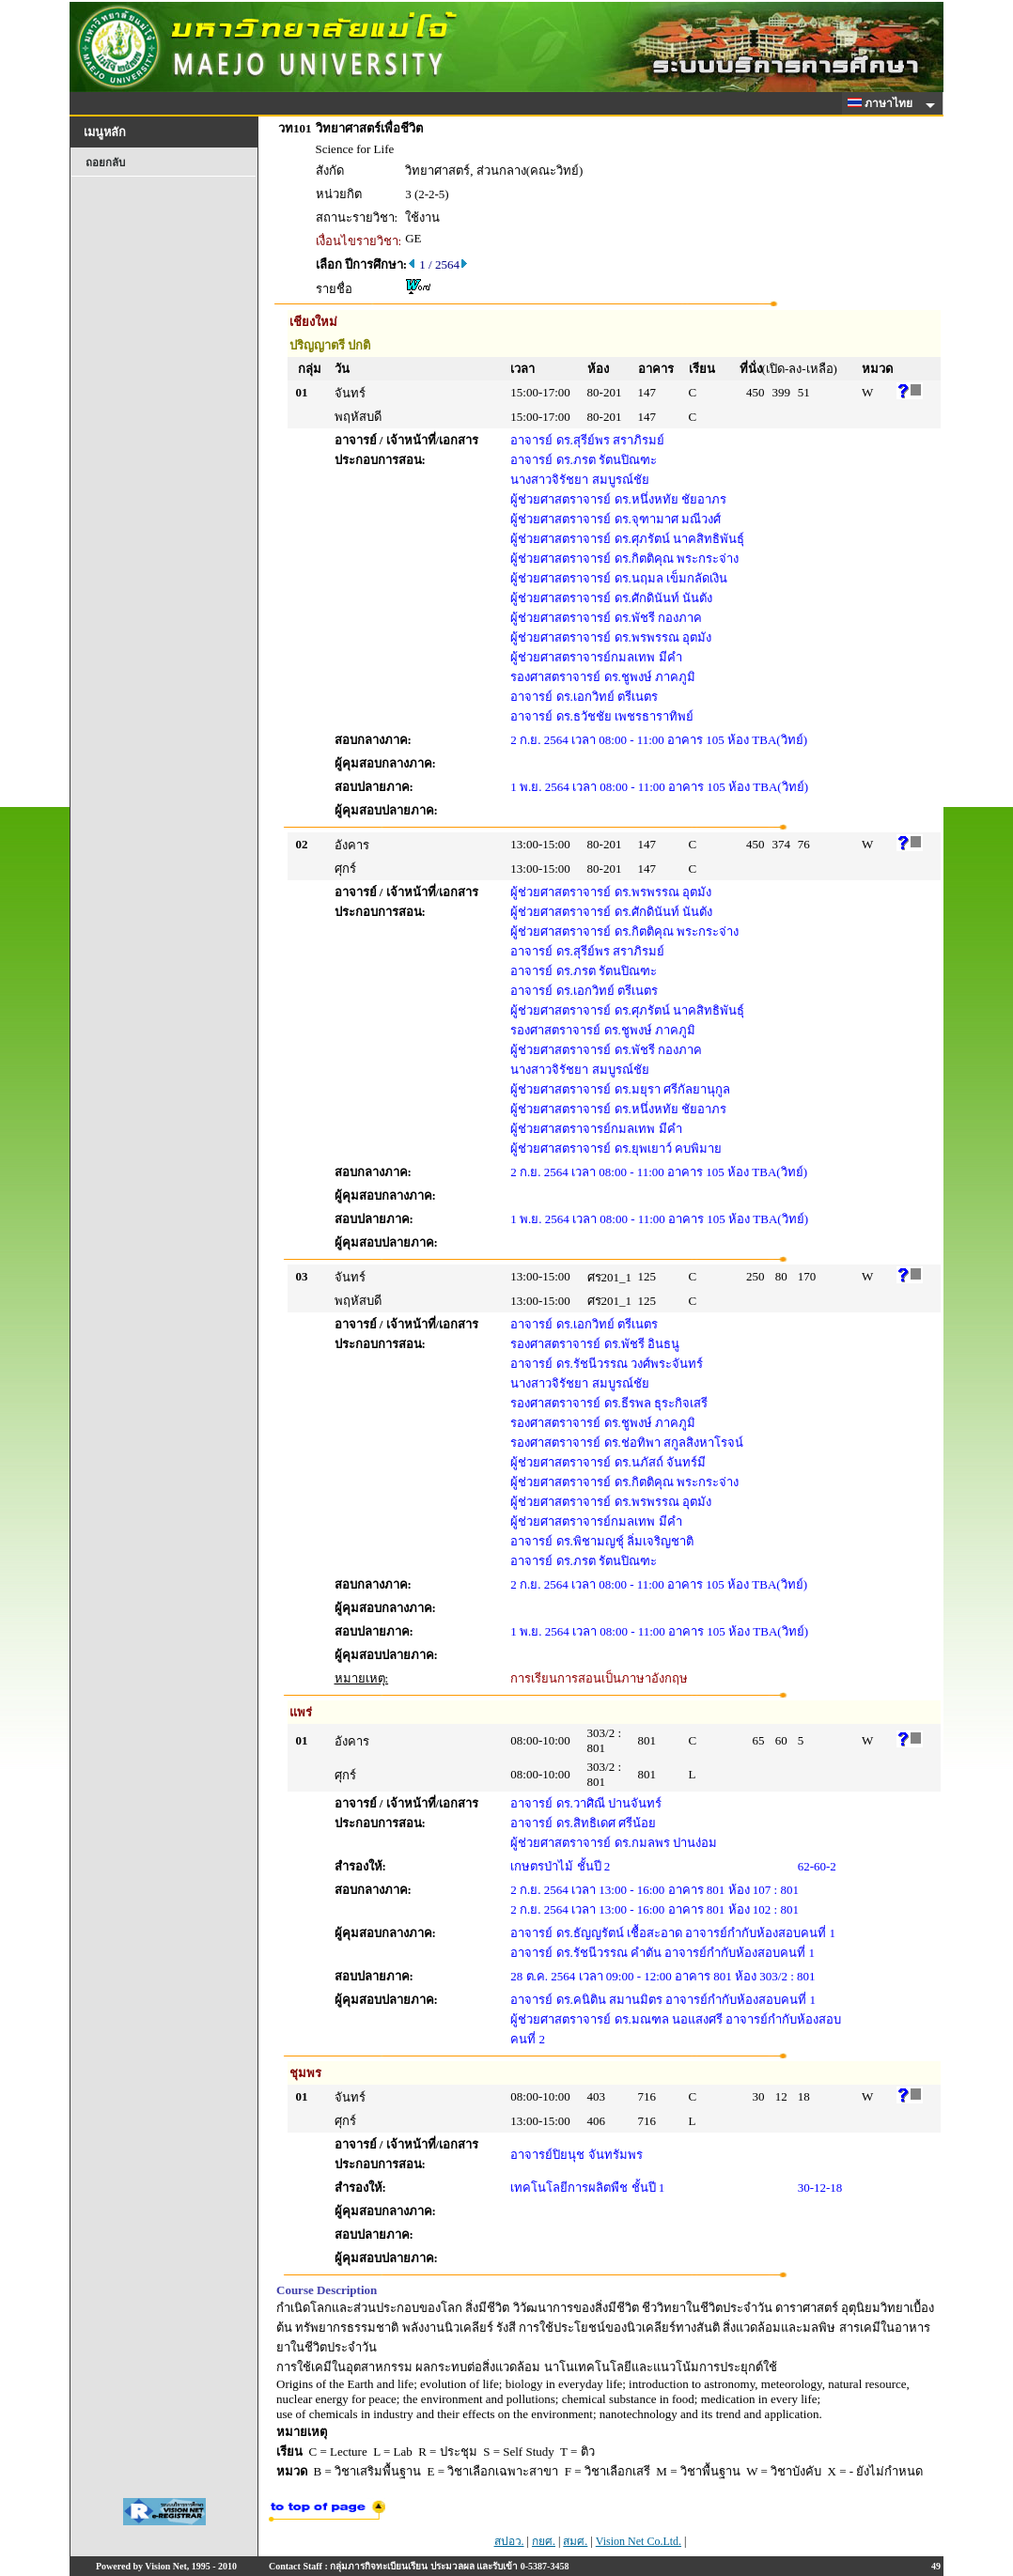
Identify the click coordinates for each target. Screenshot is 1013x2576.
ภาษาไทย (883, 103)
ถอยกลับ (105, 162)
